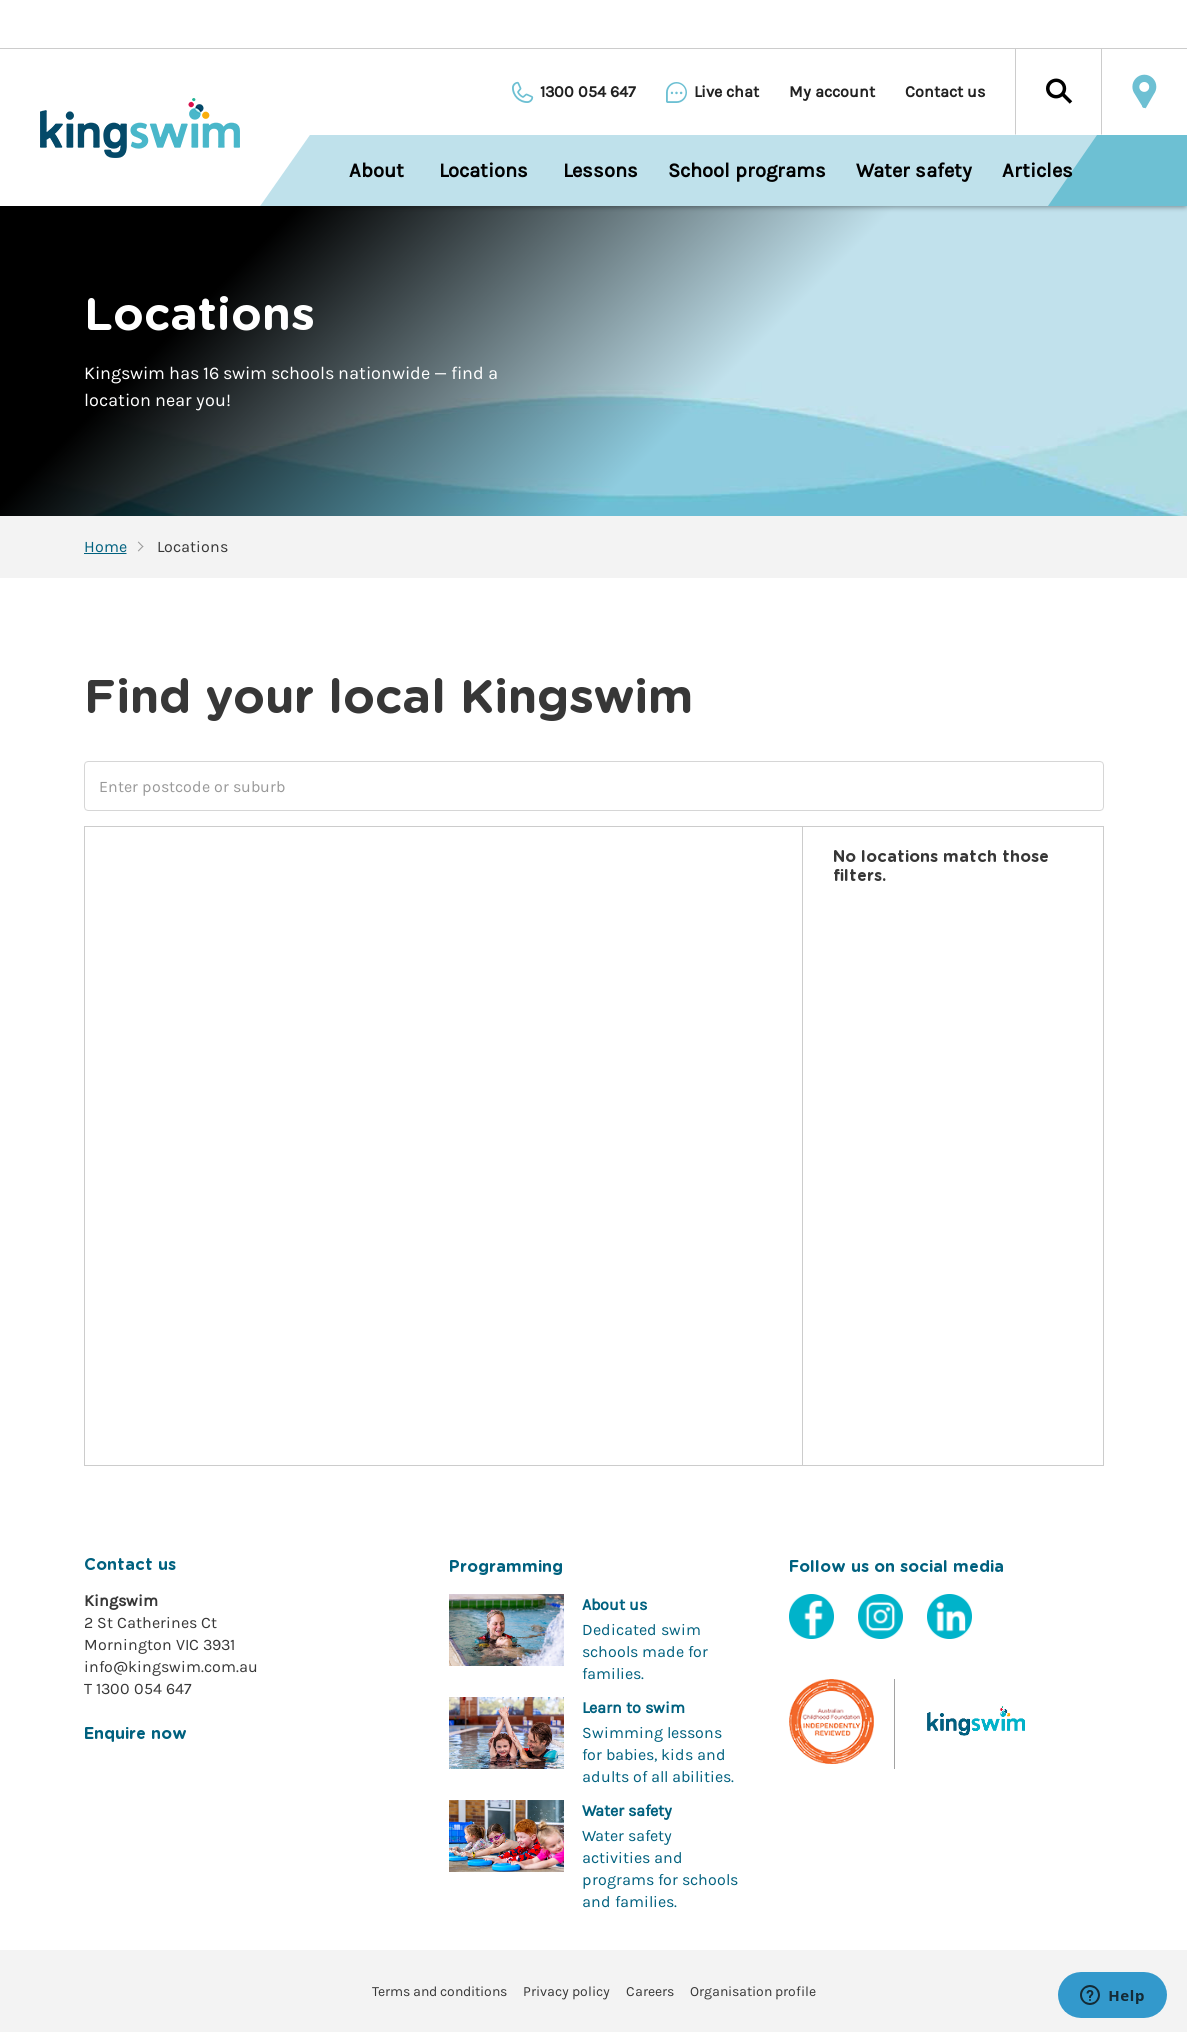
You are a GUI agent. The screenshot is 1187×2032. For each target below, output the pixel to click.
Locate (1144, 92)
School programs (747, 170)
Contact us (945, 92)
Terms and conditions (439, 1991)
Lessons (600, 170)
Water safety (914, 170)
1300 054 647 (588, 92)
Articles (1037, 170)
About (376, 170)
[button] (1058, 92)
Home (105, 547)
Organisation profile (753, 1991)
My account (832, 92)
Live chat (726, 92)
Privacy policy (566, 1991)
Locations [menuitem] (483, 170)
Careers (650, 1991)
